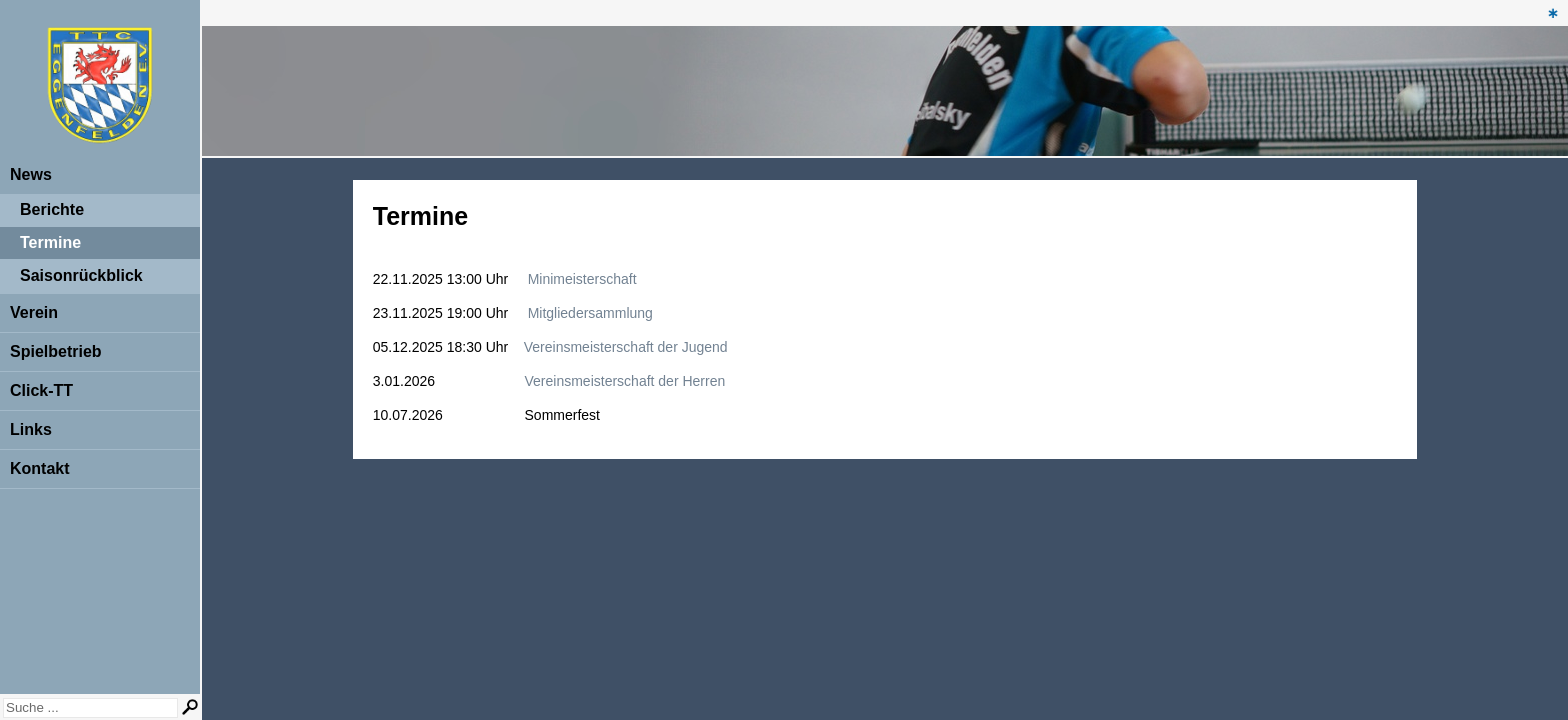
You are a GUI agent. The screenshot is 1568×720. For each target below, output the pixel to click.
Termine (50, 242)
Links (31, 429)
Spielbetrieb (56, 351)
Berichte (52, 209)
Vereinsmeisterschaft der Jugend (626, 347)
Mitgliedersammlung (590, 313)
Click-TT (41, 390)
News (31, 174)
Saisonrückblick (81, 275)
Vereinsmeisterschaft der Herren (625, 381)
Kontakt (40, 468)
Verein (34, 312)
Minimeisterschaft (582, 279)
